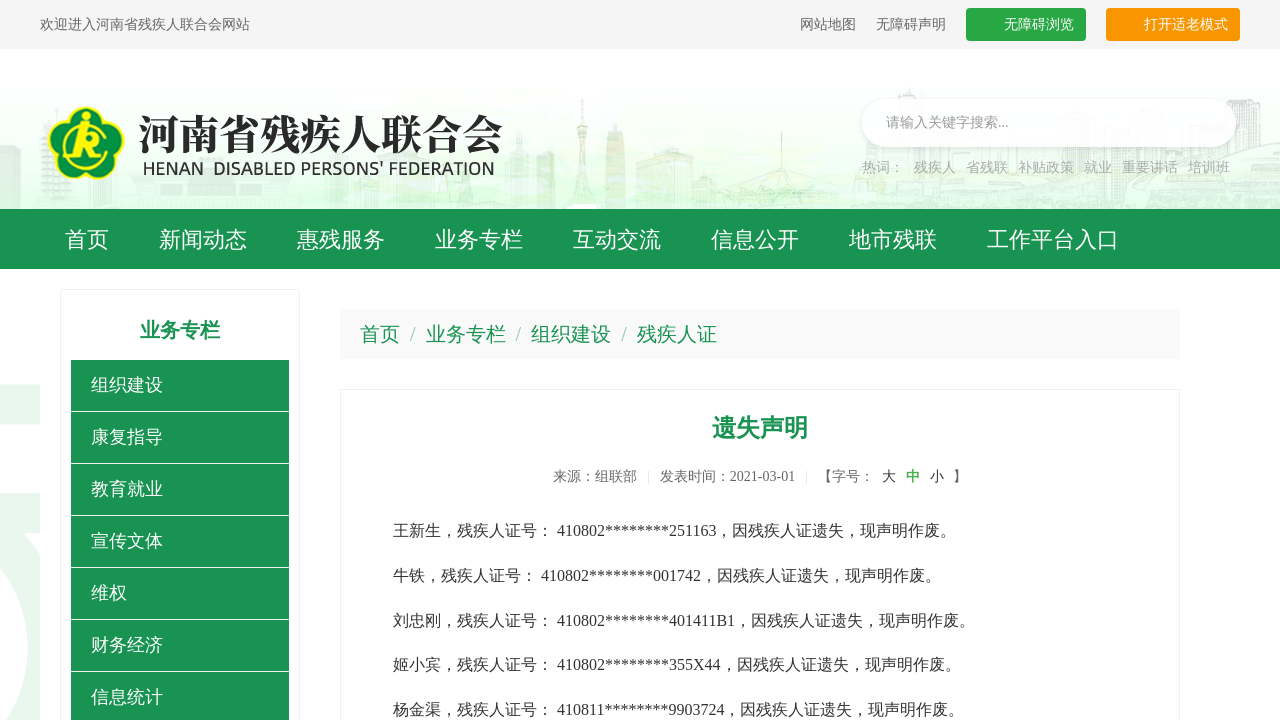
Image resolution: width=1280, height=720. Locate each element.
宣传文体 (127, 541)
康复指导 (127, 437)
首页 (380, 334)
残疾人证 (677, 334)
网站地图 (828, 24)
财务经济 (127, 645)
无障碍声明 (911, 24)
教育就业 (127, 489)
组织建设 (127, 385)
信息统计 (127, 697)
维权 (109, 593)
